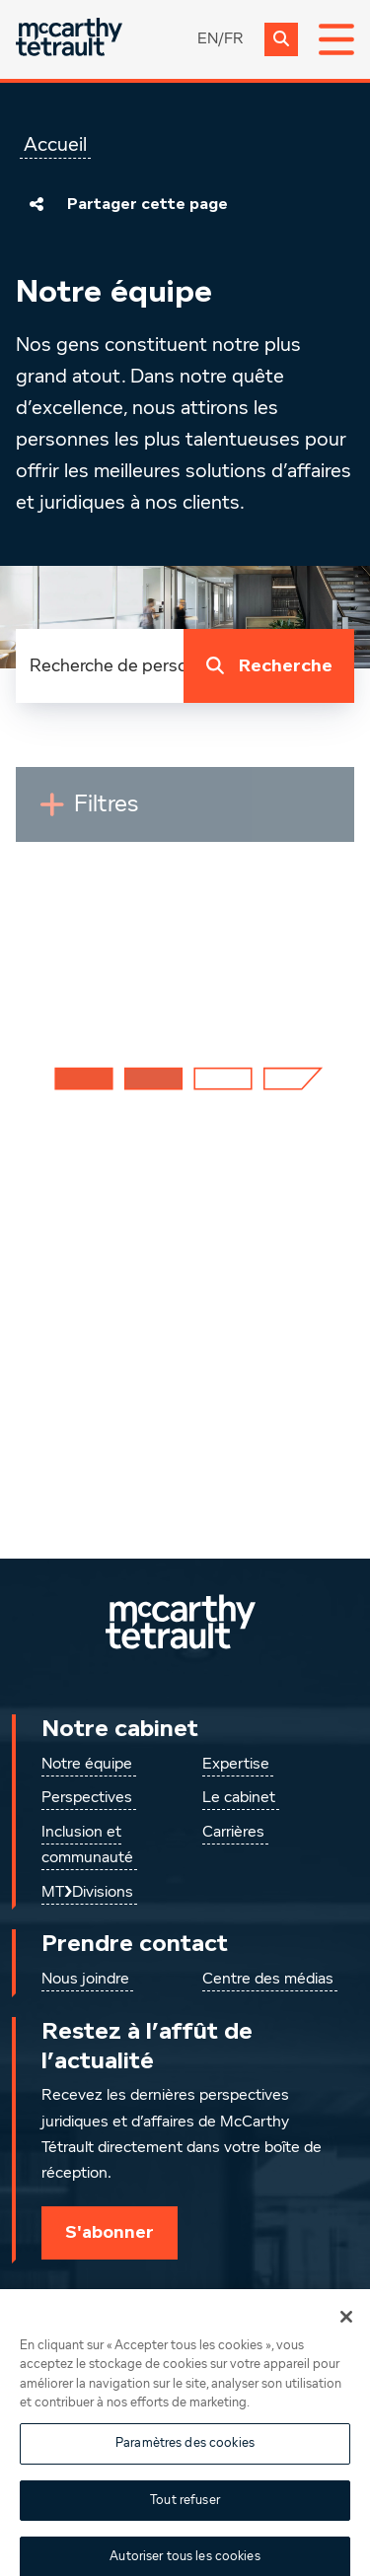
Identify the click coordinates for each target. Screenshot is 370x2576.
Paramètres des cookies (185, 2464)
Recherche (264, 666)
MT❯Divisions (87, 1893)
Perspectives (86, 1798)
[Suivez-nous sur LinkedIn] (110, 2303)
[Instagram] (185, 2303)
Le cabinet (238, 1798)
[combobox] (100, 666)
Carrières (233, 1833)
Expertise (235, 1765)
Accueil (55, 145)
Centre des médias (267, 1979)
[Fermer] (346, 2337)
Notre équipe (86, 1765)
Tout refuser (185, 2520)
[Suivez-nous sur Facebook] (260, 2303)
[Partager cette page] (36, 204)
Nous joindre (85, 1979)
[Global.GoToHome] (69, 39)
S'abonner (109, 2232)
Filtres (150, 812)
